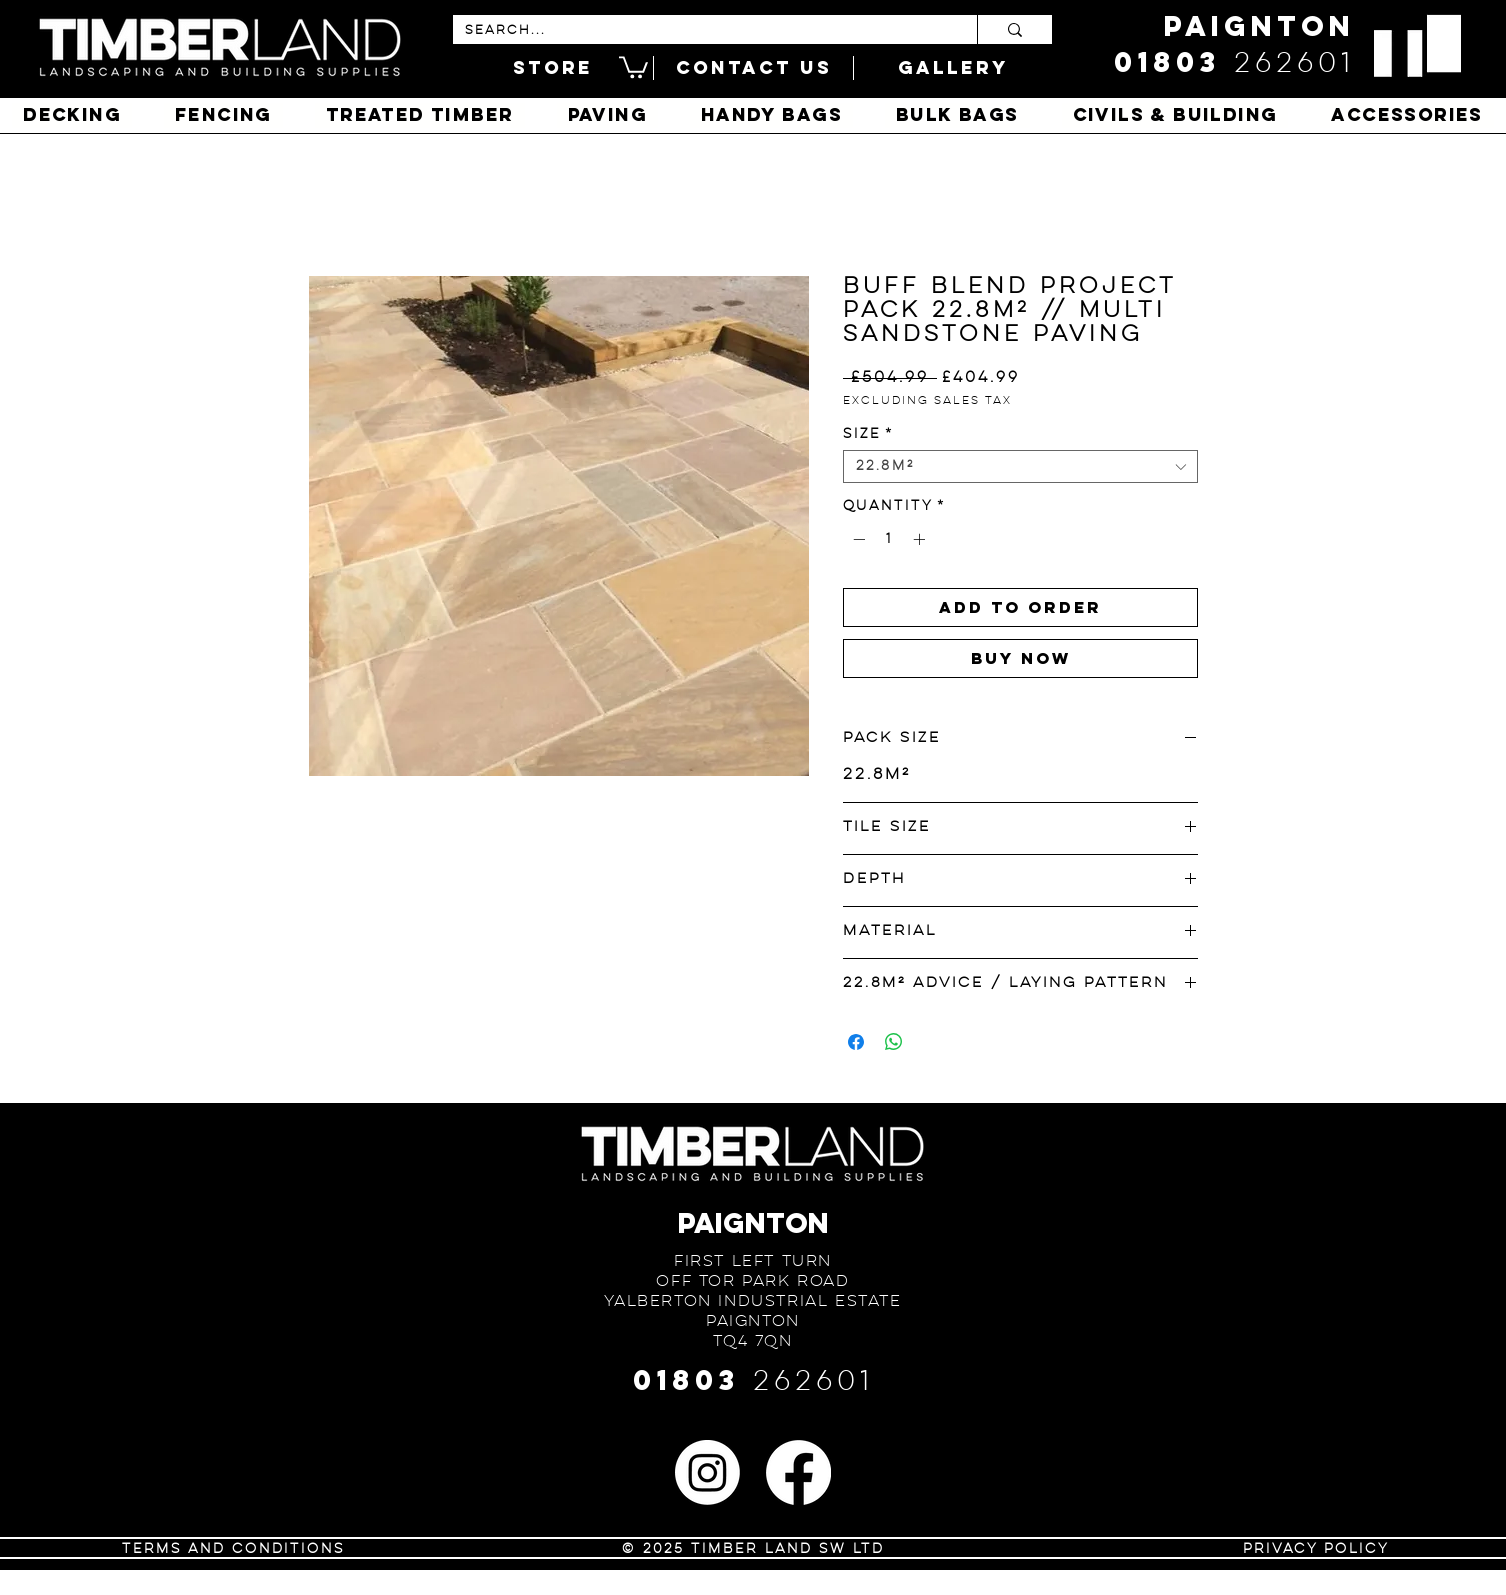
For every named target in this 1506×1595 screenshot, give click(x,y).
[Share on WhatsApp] (894, 1042)
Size (868, 434)
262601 (1294, 64)
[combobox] (1020, 466)
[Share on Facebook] (856, 1042)
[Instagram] (707, 1472)
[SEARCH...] (700, 30)
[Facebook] (798, 1472)
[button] (633, 66)
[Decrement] (857, 539)
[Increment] (921, 539)
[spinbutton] (889, 539)
